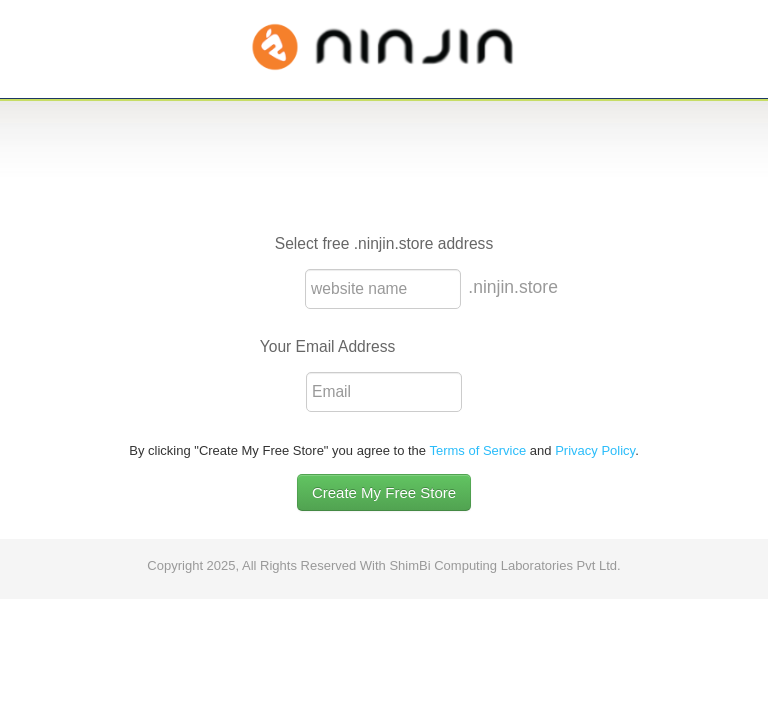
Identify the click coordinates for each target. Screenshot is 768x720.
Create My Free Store (384, 492)
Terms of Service (477, 450)
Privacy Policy (595, 450)
